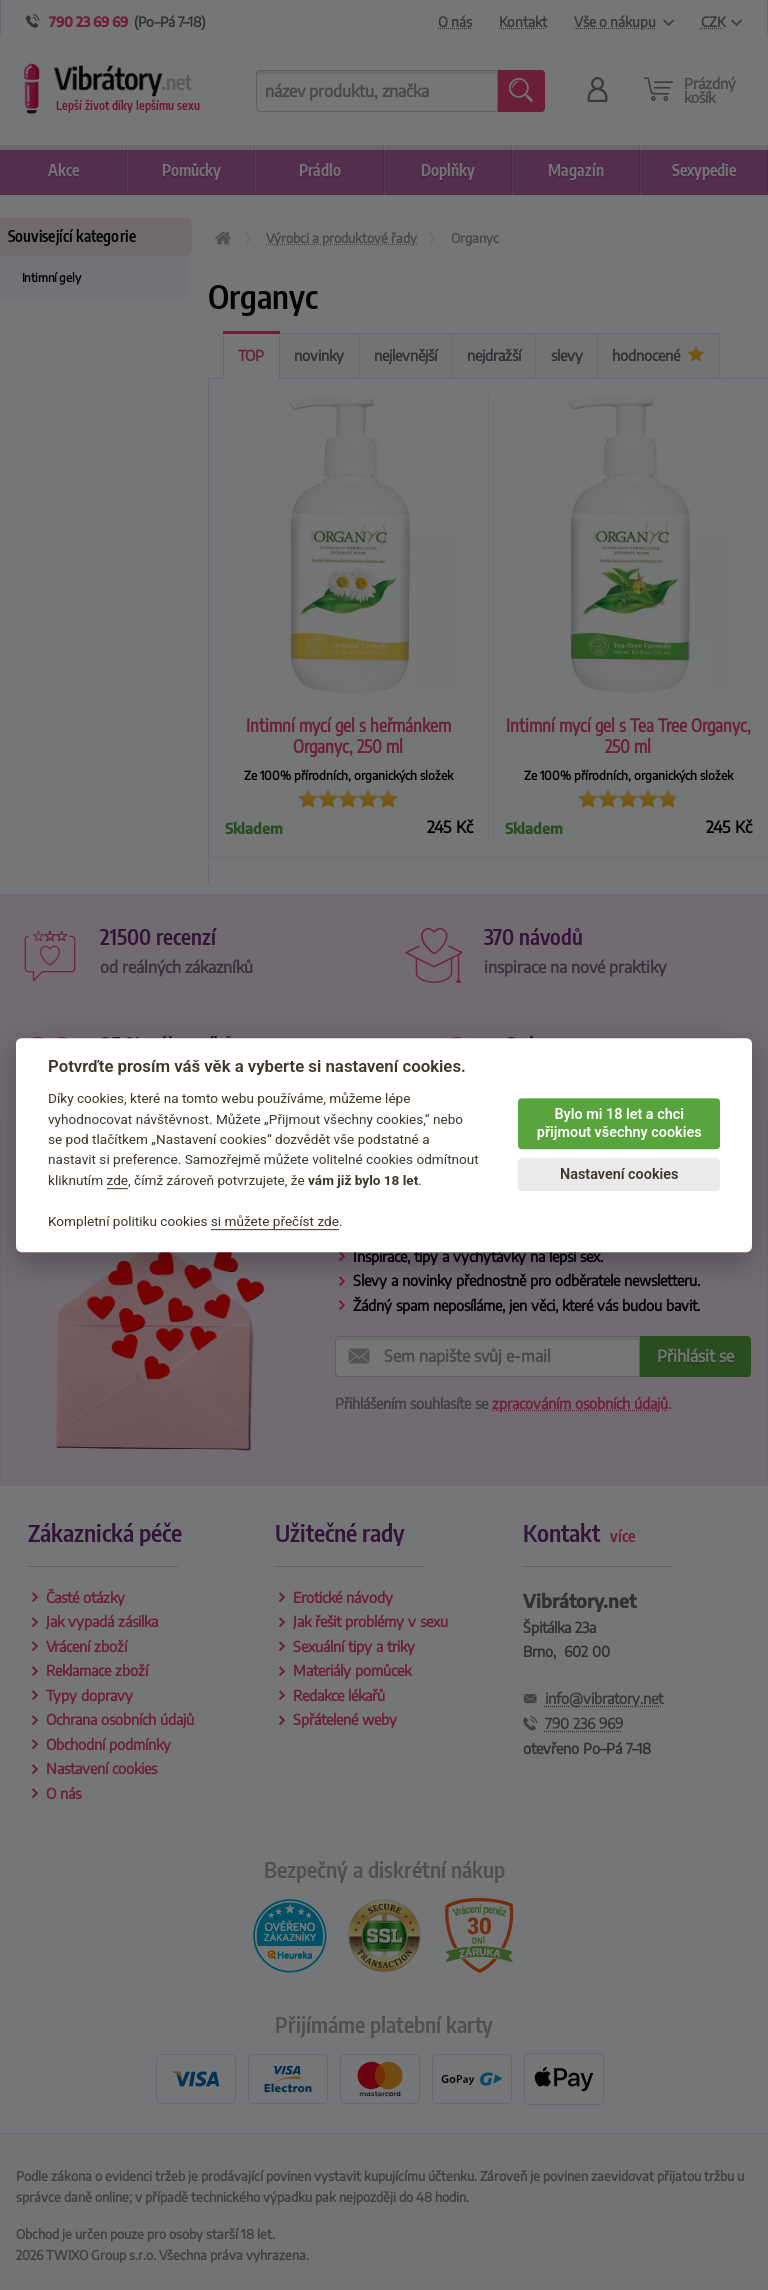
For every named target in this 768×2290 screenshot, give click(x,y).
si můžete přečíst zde (275, 1221)
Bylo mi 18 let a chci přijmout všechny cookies (619, 1124)
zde (118, 1180)
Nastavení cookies (619, 1174)
